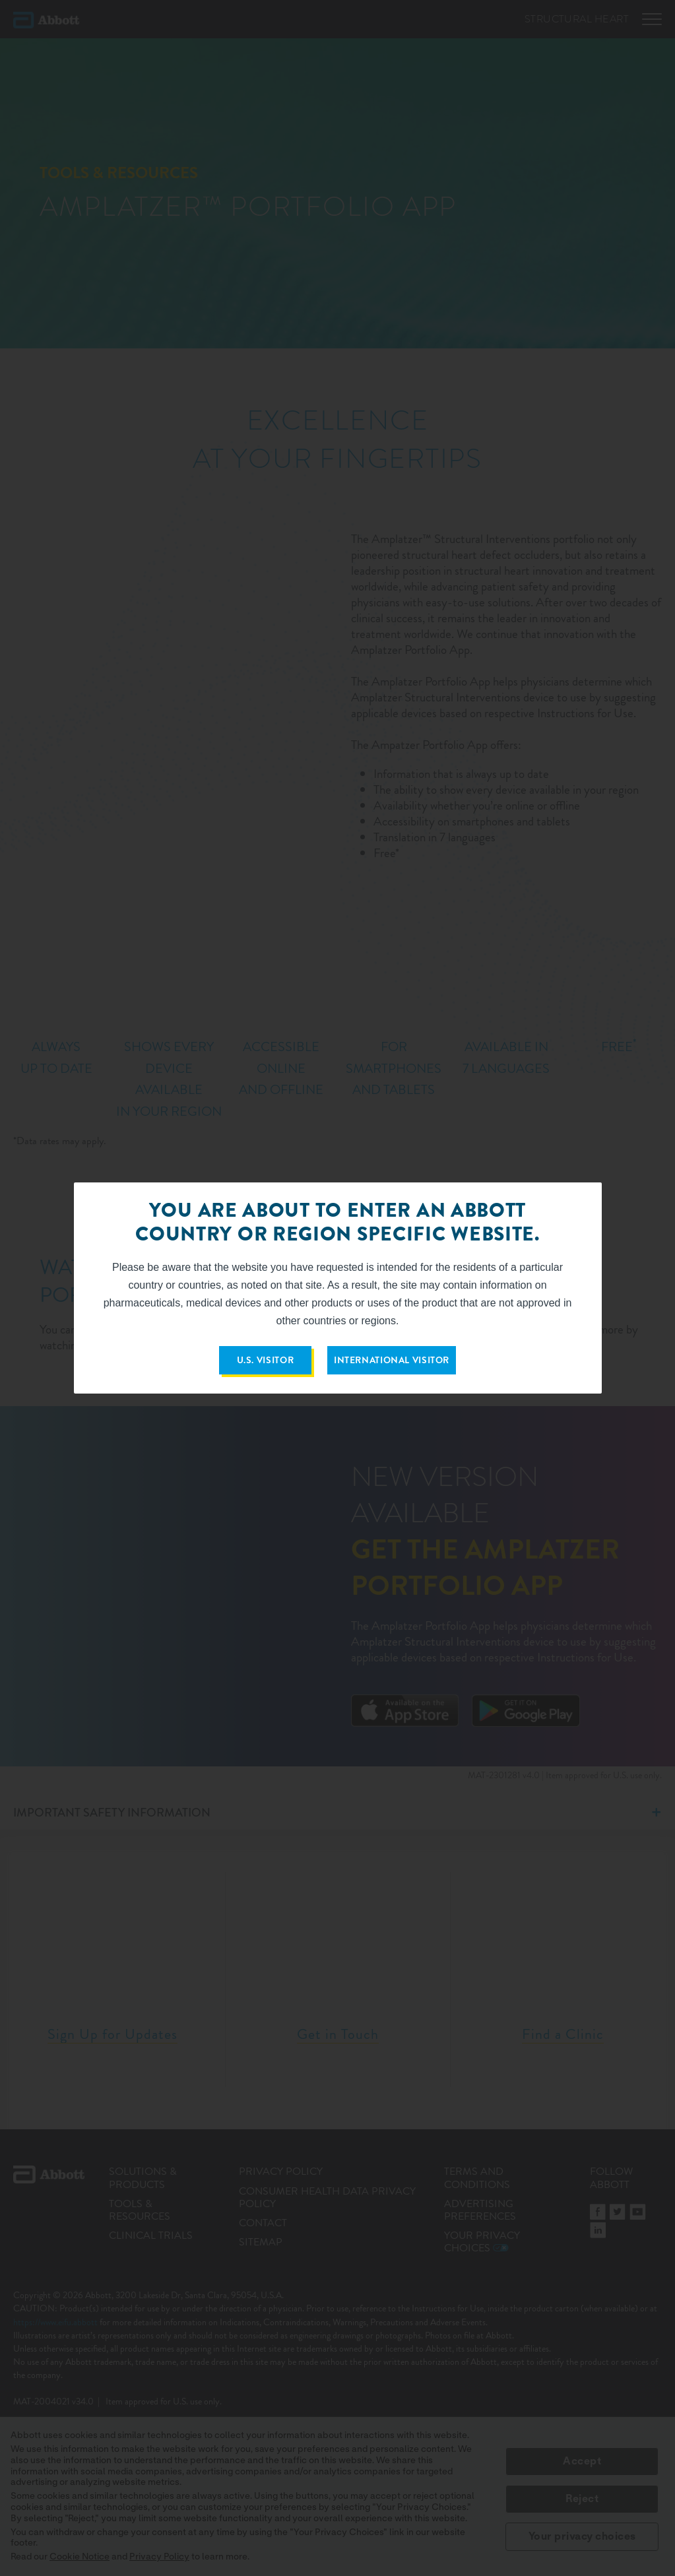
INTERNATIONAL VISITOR (391, 1360)
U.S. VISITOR (265, 1360)
